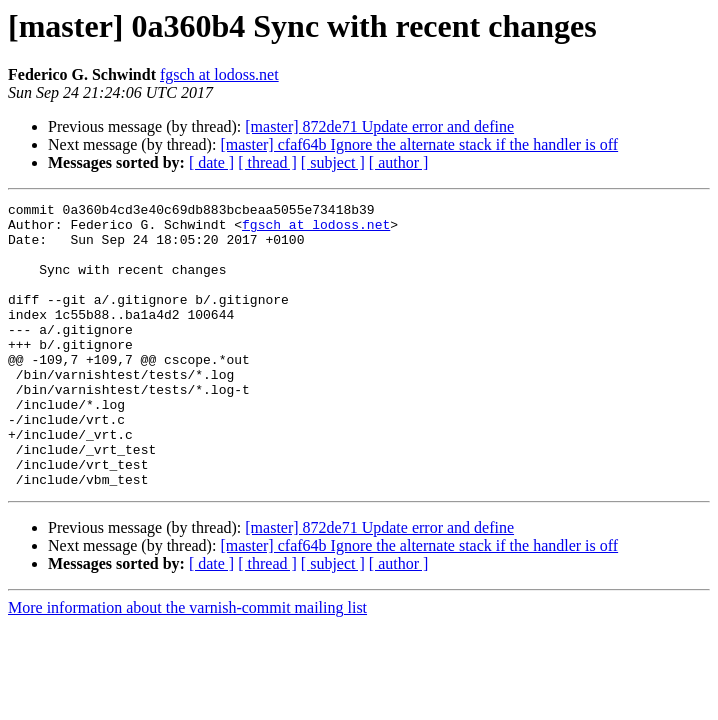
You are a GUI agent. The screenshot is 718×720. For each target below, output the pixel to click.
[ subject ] (333, 162)
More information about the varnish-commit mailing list (187, 664)
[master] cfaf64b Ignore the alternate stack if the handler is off (419, 144)
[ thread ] (267, 162)
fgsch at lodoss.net (219, 74)
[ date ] (211, 162)
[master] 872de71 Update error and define (379, 126)
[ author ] (399, 162)
